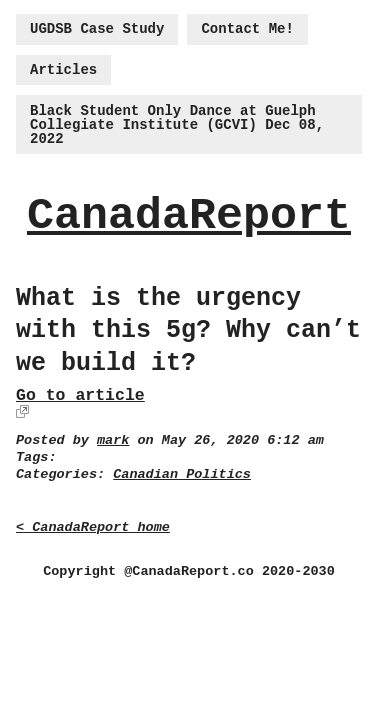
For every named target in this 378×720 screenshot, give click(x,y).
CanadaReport (189, 216)
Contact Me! (247, 29)
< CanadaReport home (93, 527)
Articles (63, 70)
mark (113, 440)
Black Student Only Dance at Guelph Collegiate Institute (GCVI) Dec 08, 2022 (177, 125)
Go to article (80, 395)
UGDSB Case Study (97, 29)
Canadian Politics (182, 474)
